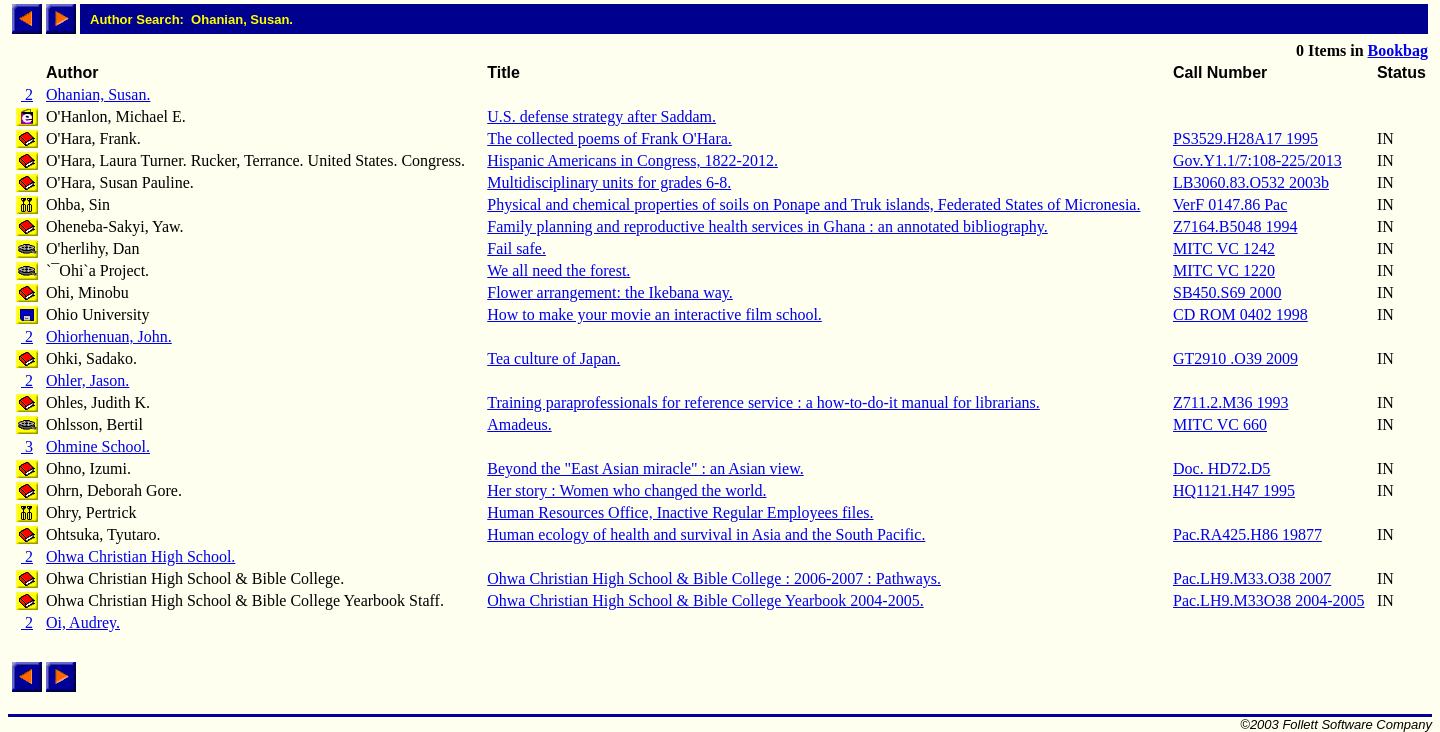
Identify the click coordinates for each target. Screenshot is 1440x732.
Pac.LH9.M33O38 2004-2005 (1269, 600)
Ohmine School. (98, 446)
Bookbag (1398, 50)
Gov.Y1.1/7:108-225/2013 (1257, 160)
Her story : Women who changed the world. (626, 490)
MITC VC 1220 (1224, 270)
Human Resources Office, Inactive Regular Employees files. (680, 512)
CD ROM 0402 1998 (1240, 314)
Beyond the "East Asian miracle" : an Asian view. (645, 468)
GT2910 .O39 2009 (1235, 358)
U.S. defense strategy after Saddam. (601, 116)
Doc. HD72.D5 (1221, 468)
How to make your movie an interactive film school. (654, 314)
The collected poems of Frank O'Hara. (609, 138)
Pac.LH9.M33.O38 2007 (1252, 578)
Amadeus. (519, 424)
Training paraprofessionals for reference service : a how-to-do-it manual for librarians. (763, 402)
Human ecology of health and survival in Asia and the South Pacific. (706, 534)
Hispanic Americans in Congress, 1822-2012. (632, 160)
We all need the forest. (558, 270)
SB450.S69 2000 (1227, 292)
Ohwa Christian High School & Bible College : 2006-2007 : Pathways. (714, 578)
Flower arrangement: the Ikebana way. (610, 292)
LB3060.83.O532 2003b (1251, 182)
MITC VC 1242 (1224, 248)
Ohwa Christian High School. (140, 556)
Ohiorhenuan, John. (109, 336)
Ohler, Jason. (87, 380)
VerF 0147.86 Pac (1230, 204)
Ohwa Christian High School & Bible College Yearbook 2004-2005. (705, 600)
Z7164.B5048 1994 (1235, 226)
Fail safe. (516, 248)
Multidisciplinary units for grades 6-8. (609, 182)
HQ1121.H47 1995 (1234, 490)
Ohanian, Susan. (98, 94)
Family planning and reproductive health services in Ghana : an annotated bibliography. (767, 226)
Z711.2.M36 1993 (1230, 402)
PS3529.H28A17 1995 (1245, 138)
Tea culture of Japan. (553, 358)
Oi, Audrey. (83, 622)
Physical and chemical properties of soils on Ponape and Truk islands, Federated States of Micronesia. (813, 204)
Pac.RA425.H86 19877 (1247, 534)
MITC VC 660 (1220, 424)
